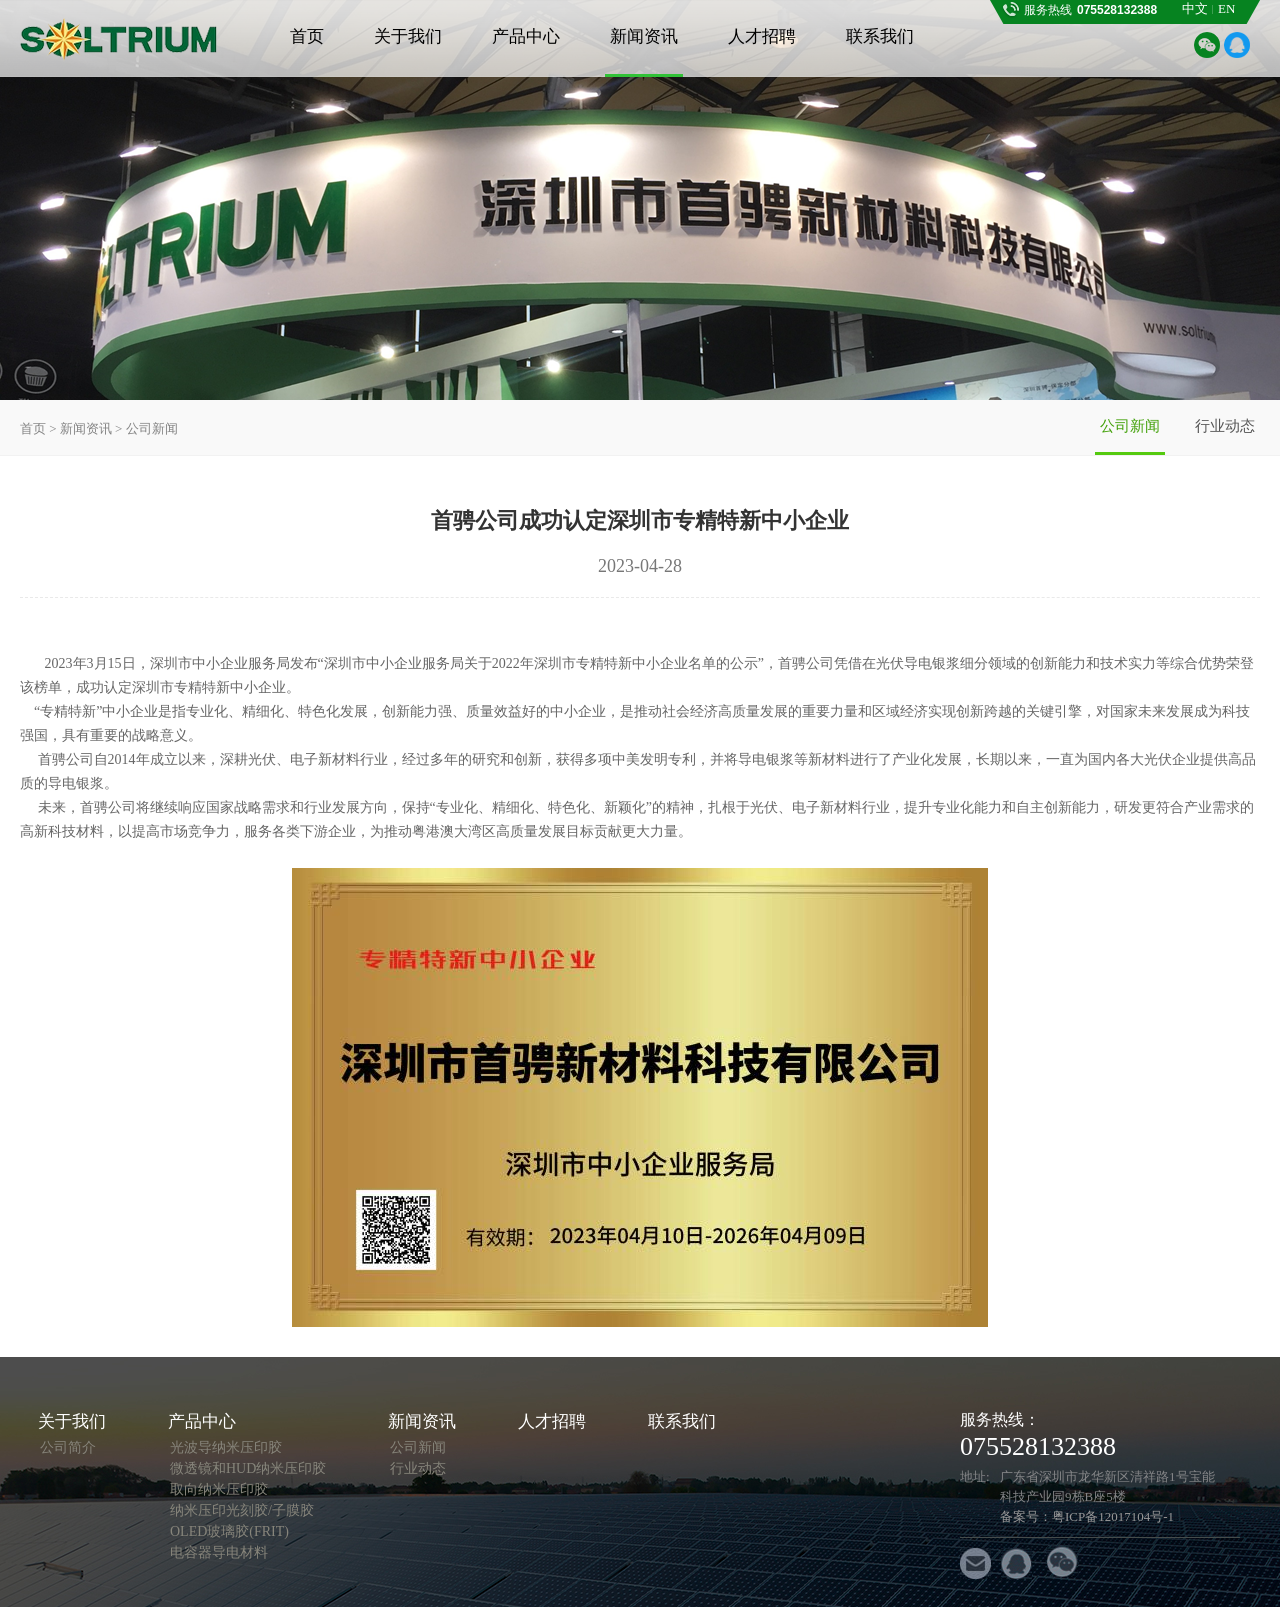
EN (1226, 8)
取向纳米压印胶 (219, 1489)
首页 (307, 36)
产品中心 (526, 36)
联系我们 (880, 36)
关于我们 (408, 36)
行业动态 (1225, 426)
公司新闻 (1130, 426)
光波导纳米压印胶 (226, 1447)
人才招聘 (762, 36)
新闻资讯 (644, 36)
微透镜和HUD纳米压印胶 (248, 1468)
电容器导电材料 (219, 1552)
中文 (1195, 8)
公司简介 (68, 1447)
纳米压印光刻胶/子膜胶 (242, 1510)
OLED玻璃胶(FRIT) (229, 1531)
